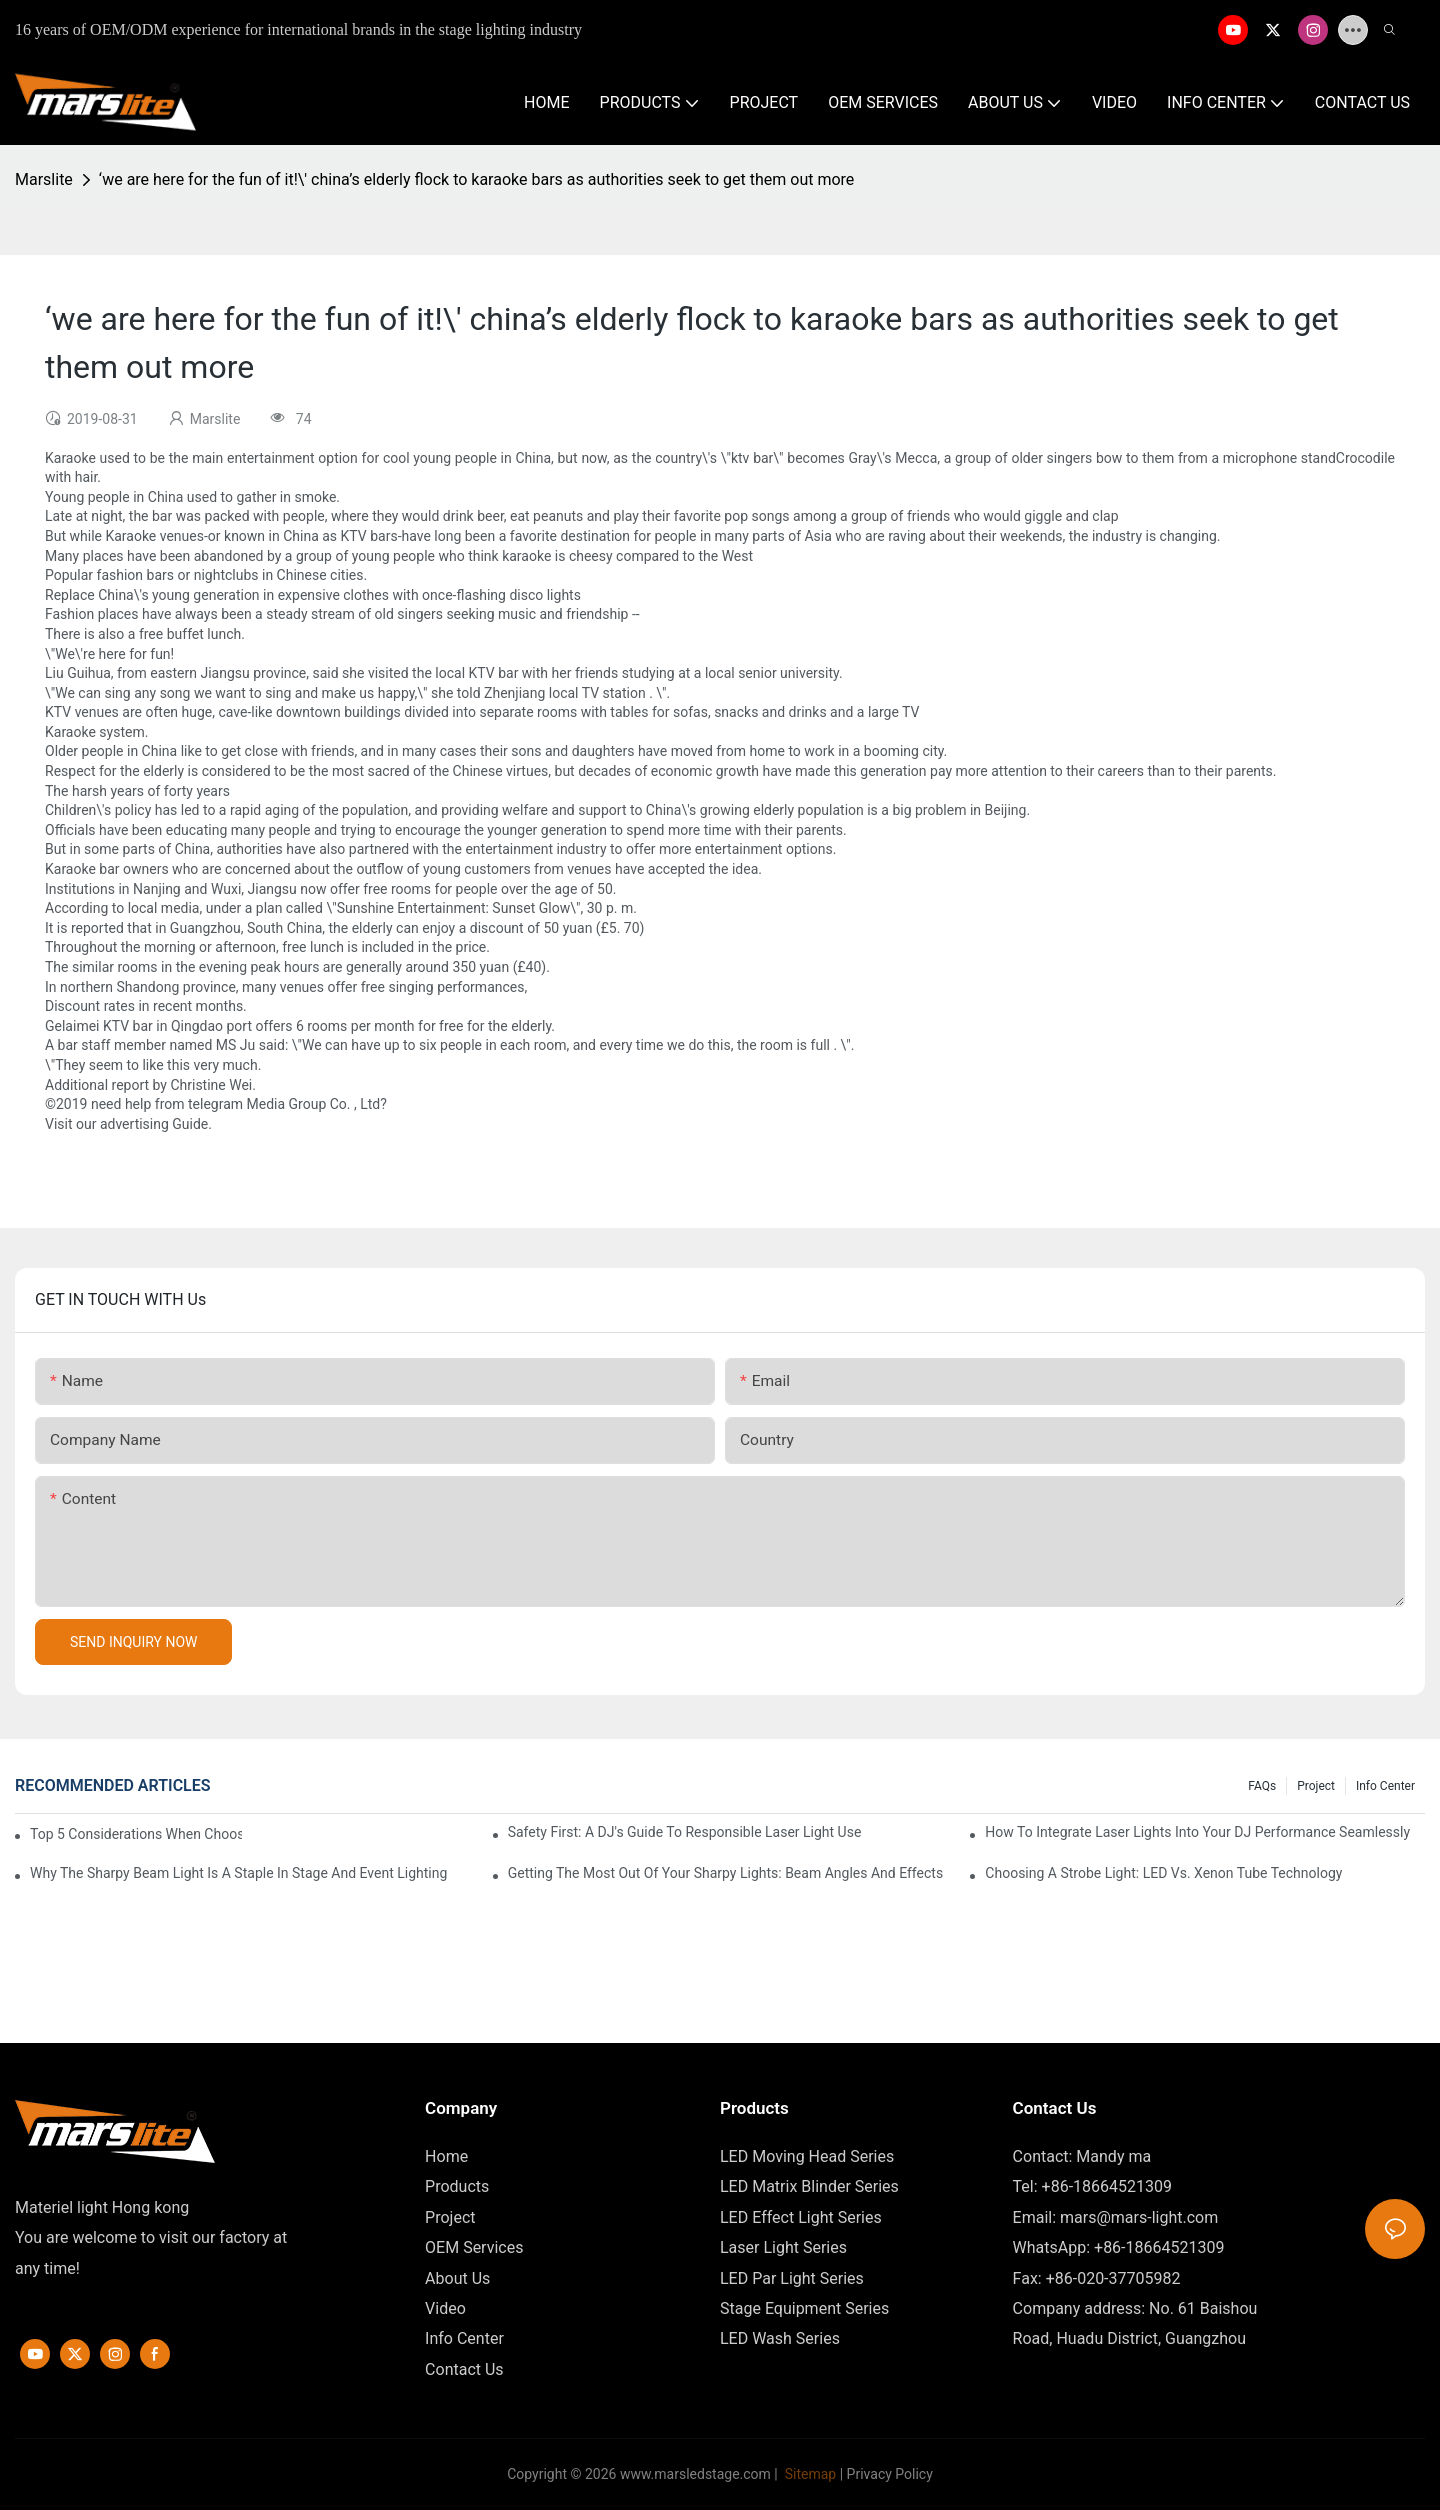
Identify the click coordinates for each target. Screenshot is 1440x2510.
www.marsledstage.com (695, 2474)
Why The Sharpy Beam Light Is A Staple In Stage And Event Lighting (238, 1873)
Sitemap (808, 2474)
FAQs (1262, 1786)
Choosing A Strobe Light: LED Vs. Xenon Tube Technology (1163, 1873)
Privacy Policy (890, 2474)
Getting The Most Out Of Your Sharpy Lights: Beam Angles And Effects (725, 1873)
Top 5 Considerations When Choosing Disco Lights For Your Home (136, 1834)
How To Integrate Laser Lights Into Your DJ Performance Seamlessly (1197, 1832)
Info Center (1385, 1786)
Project (1316, 1786)
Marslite (44, 179)
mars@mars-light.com (1139, 2217)
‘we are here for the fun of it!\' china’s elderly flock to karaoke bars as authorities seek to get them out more (476, 179)
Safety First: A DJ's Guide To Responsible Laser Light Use (685, 1832)
